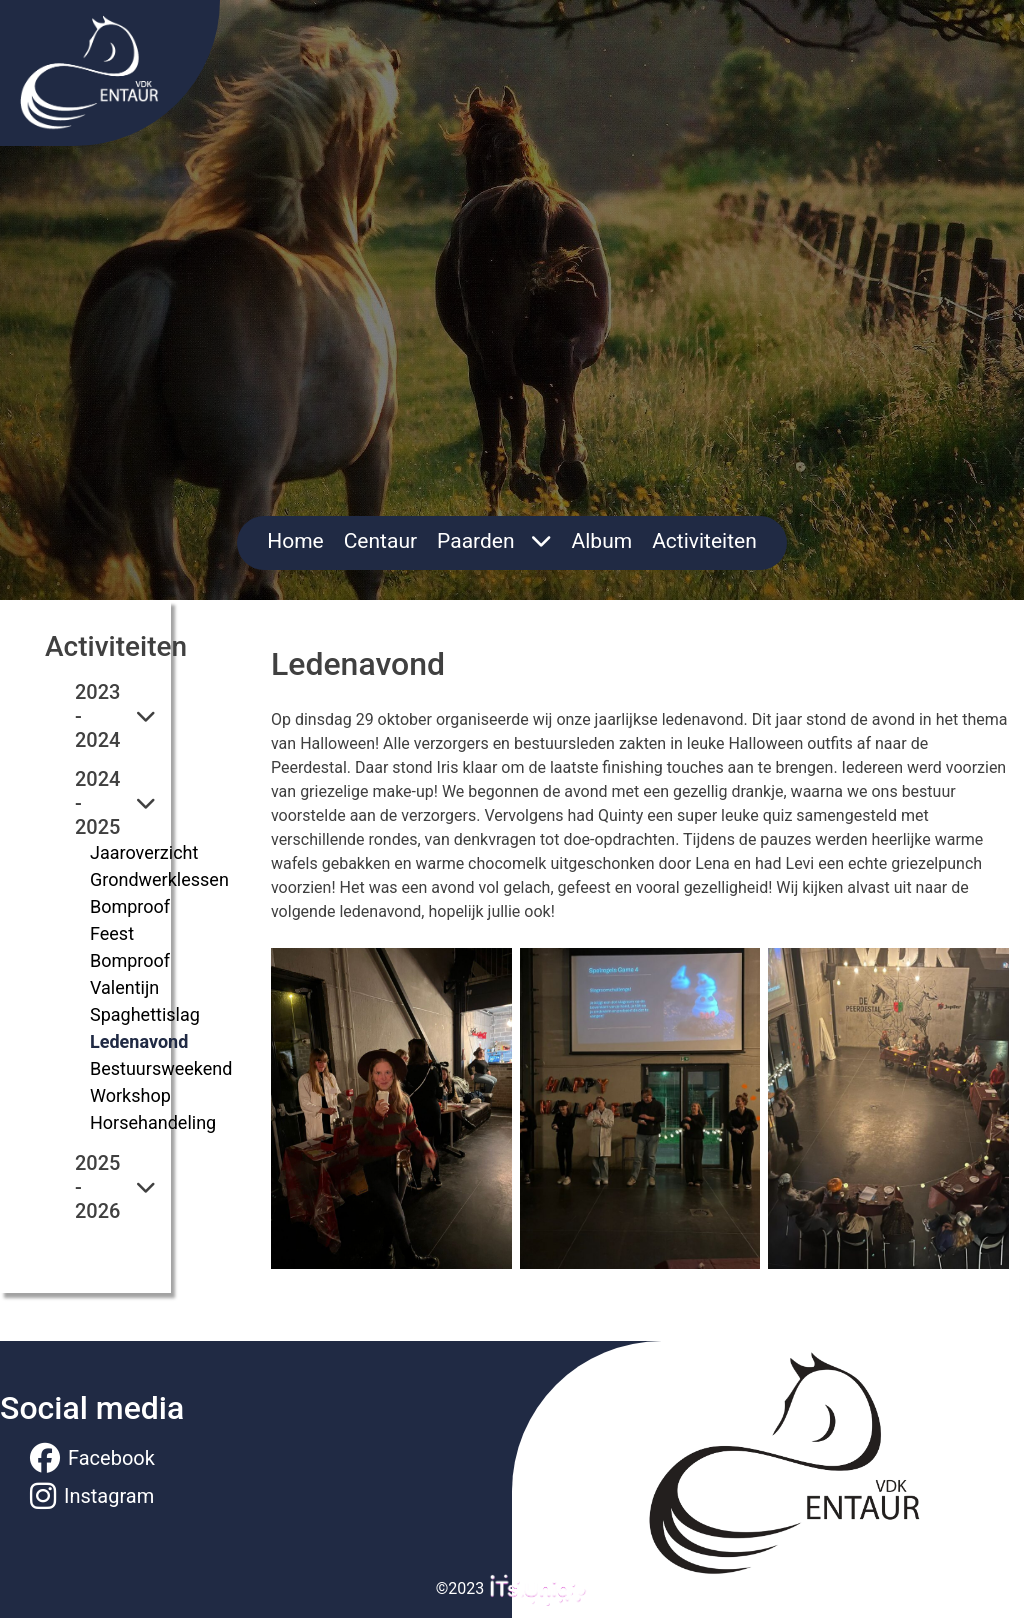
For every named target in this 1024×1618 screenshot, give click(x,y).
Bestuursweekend (161, 1068)
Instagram (92, 1496)
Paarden (494, 541)
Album (602, 541)
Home (295, 541)
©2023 (512, 1588)
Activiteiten (704, 541)
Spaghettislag (145, 1014)
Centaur (380, 541)
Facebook (92, 1458)
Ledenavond (139, 1041)
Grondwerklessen (159, 879)
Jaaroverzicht (144, 852)
